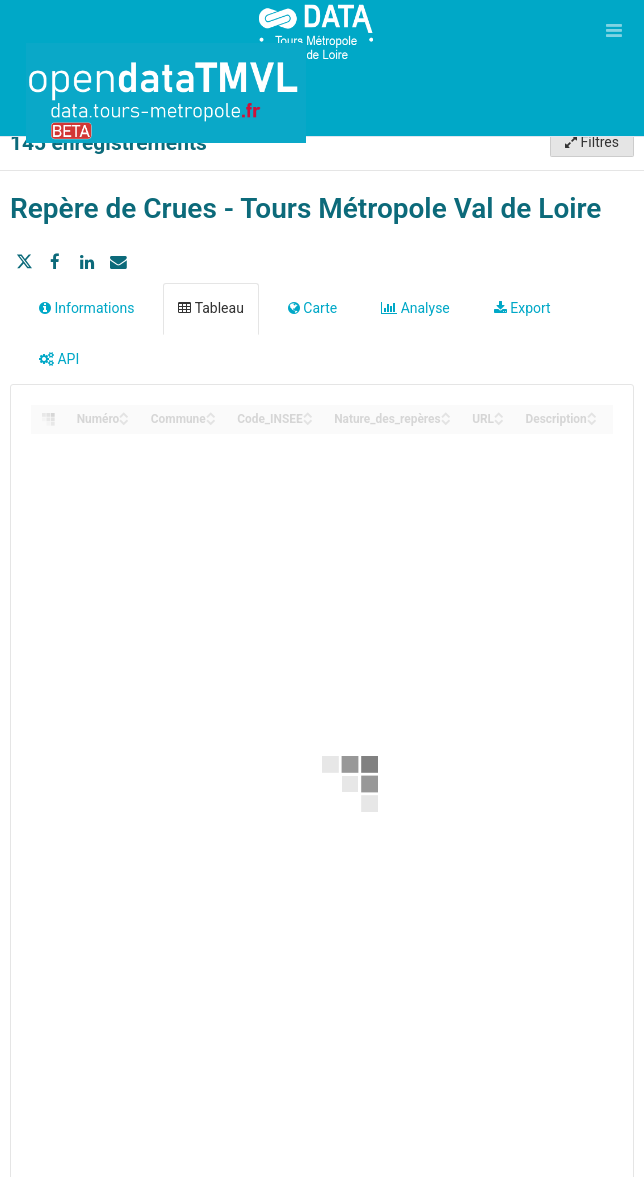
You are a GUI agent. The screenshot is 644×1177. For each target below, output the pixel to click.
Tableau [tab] (210, 308)
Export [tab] (522, 308)
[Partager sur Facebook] (55, 262)
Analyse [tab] (415, 308)
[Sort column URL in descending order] (499, 420)
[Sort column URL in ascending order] (499, 413)
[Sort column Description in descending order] (592, 420)
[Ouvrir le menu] (614, 30)
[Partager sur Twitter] (24, 262)
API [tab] (59, 359)
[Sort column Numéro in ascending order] (124, 413)
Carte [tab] (312, 308)
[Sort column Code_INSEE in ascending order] (308, 413)
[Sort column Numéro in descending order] (124, 420)
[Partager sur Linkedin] (87, 262)
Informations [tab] (86, 308)
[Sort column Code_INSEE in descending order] (308, 420)
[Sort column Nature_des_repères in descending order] (446, 420)
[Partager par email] (118, 262)
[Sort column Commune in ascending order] (211, 413)
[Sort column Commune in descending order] (211, 420)
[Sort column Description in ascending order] (592, 413)
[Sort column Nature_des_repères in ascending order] (446, 413)
